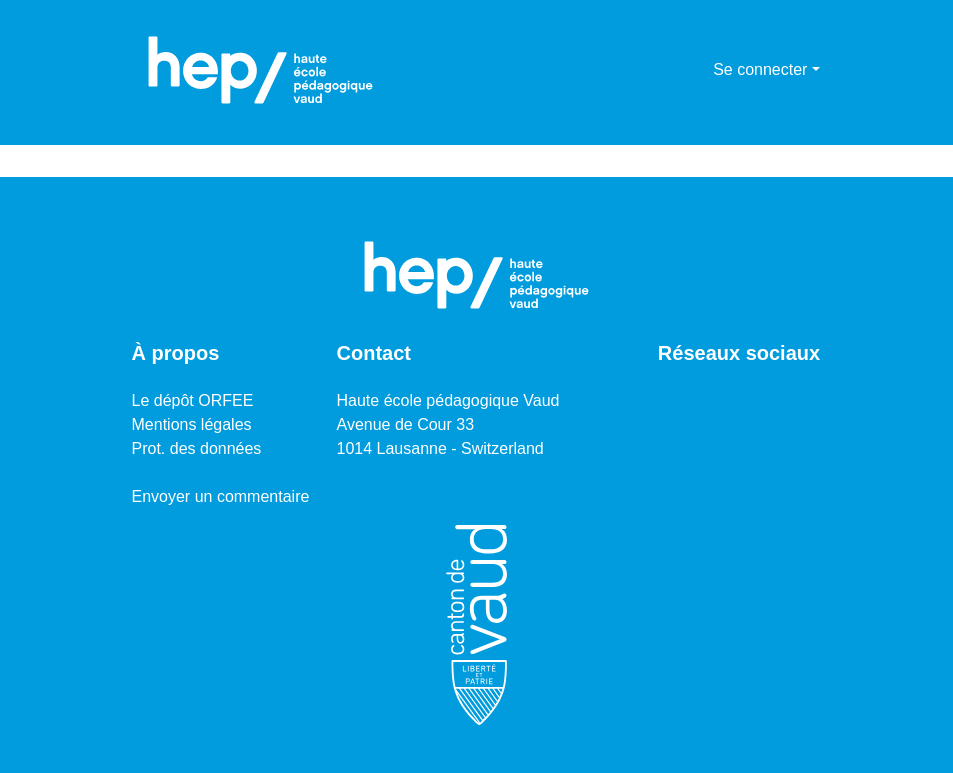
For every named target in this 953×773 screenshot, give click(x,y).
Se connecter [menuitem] (760, 69)
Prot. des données (197, 448)
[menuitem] (694, 70)
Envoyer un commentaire (221, 496)
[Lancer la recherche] (665, 70)
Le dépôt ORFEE (193, 400)
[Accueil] (261, 70)
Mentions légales (192, 424)
